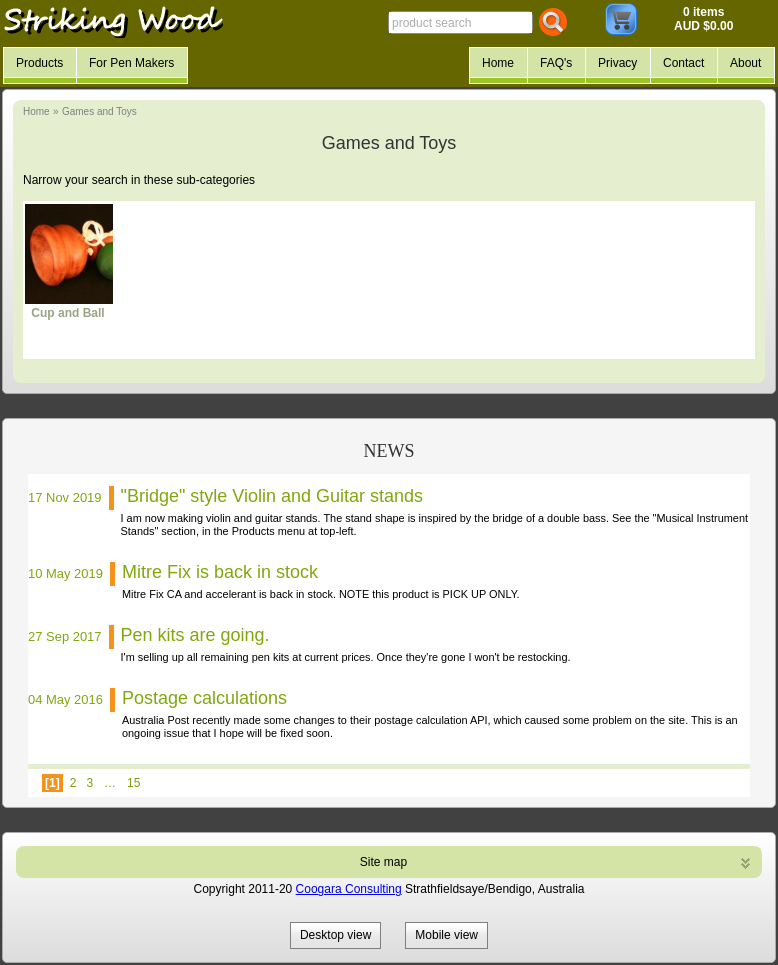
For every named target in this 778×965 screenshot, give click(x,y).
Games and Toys (99, 111)
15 (133, 783)
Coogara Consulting (349, 889)
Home (36, 111)
